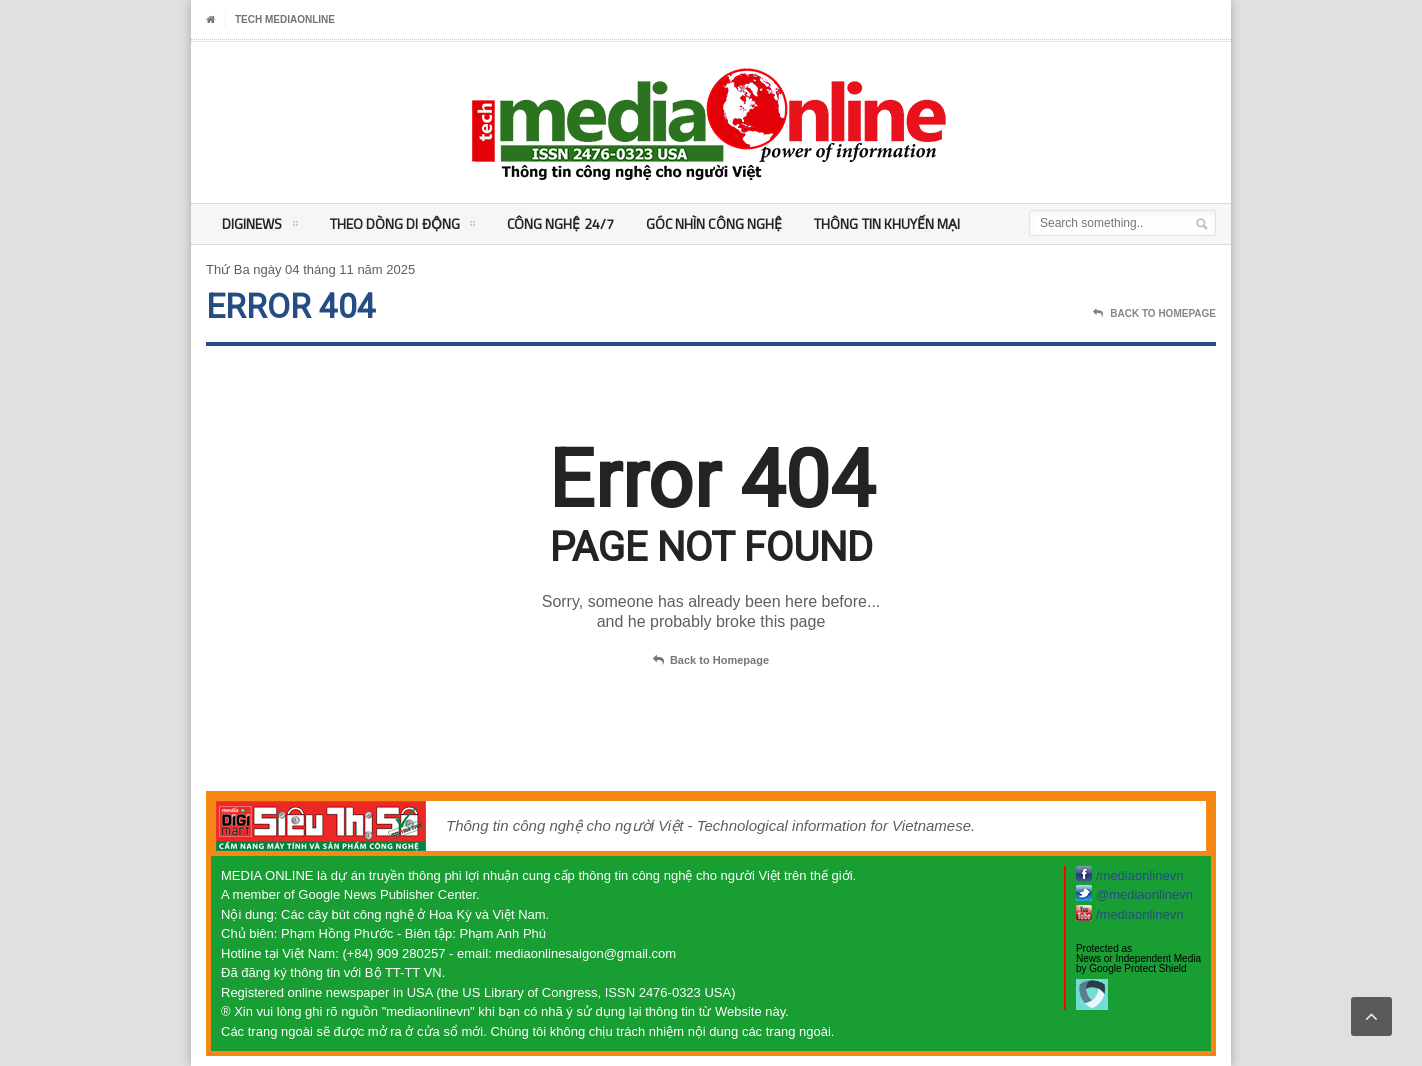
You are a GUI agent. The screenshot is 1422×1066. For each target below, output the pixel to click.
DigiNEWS (259, 227)
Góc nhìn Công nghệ (710, 223)
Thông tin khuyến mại (882, 223)
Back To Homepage (1154, 314)
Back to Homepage (711, 661)
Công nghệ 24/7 (558, 223)
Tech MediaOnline (285, 19)
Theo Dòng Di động (401, 227)
